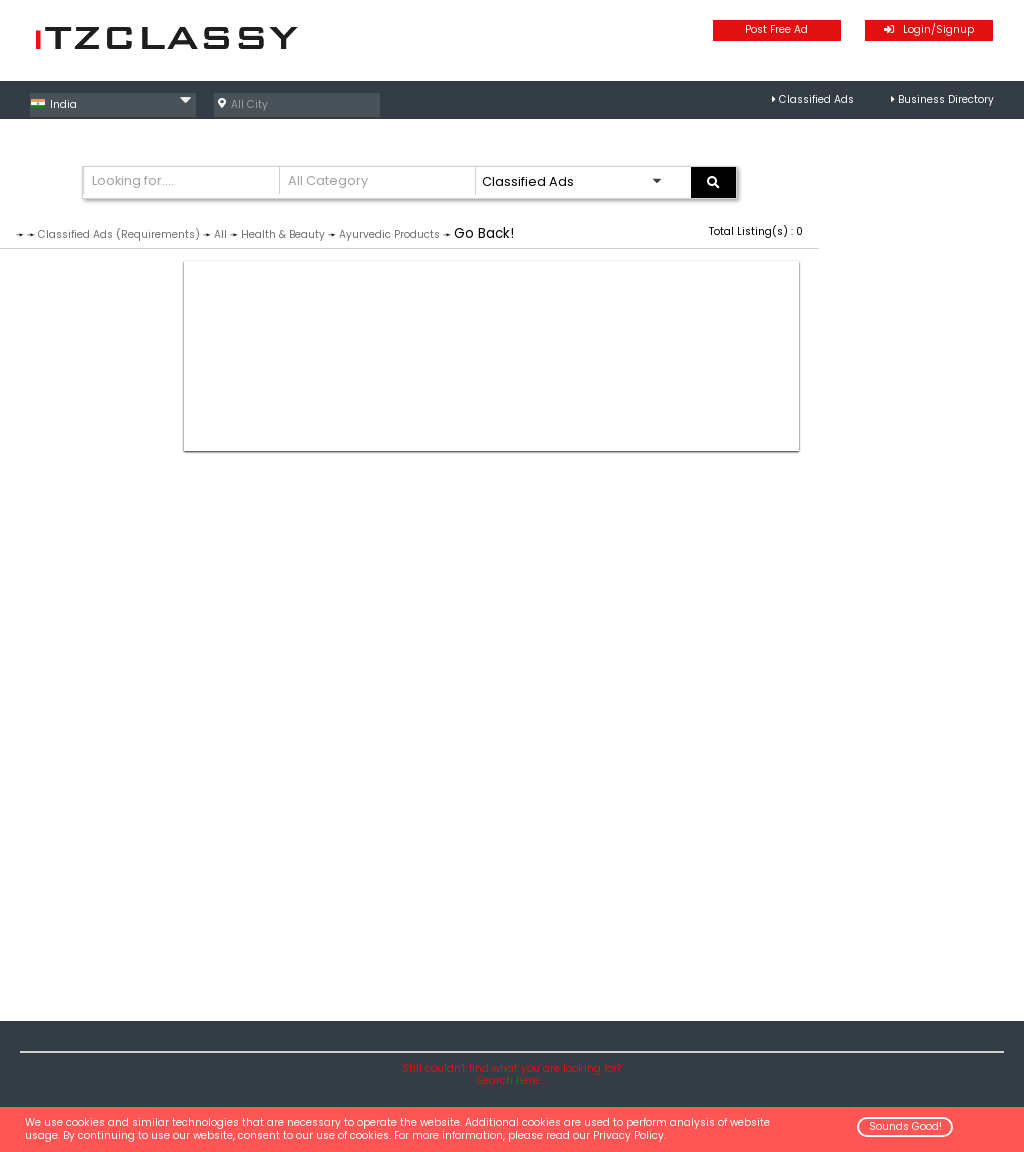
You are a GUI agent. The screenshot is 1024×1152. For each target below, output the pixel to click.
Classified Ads (816, 99)
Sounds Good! (905, 1126)
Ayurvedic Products (389, 234)
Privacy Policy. (629, 1135)
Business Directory (946, 99)
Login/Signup (929, 29)
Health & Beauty (283, 234)
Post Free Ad (776, 29)
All (220, 234)
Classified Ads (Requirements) (119, 234)
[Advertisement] (491, 356)
